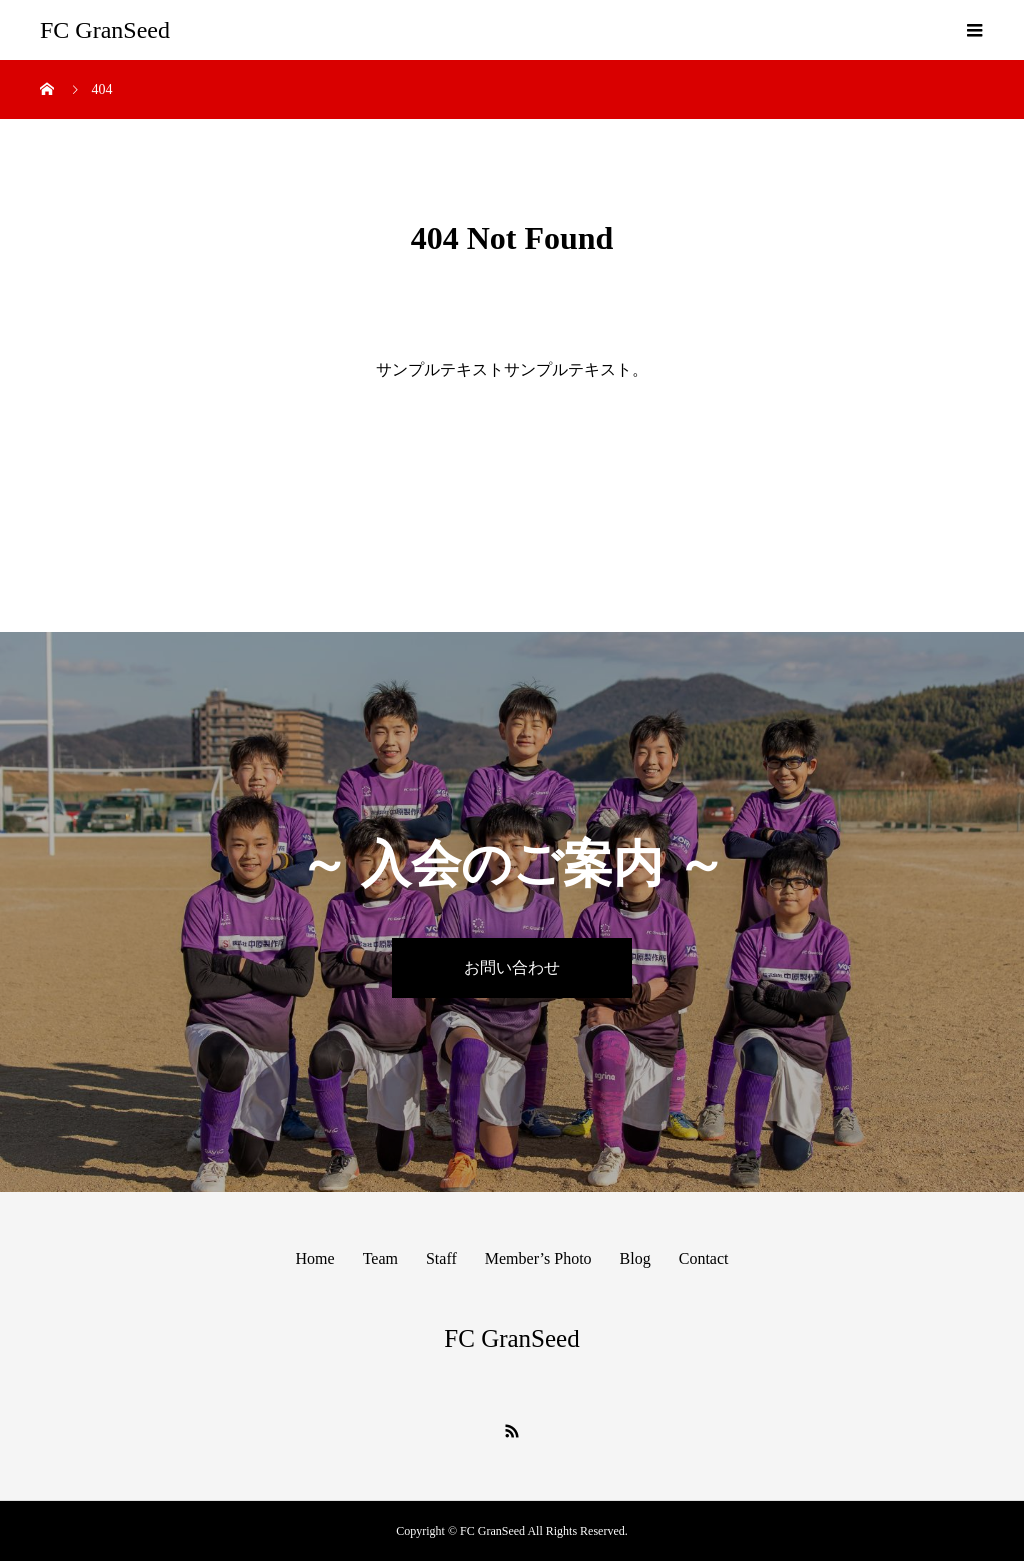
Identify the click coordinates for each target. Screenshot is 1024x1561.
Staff (441, 1258)
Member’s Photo (538, 1258)
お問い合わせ (512, 967)
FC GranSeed (105, 30)
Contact (704, 1258)
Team (380, 1258)
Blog (635, 1258)
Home (315, 1258)
